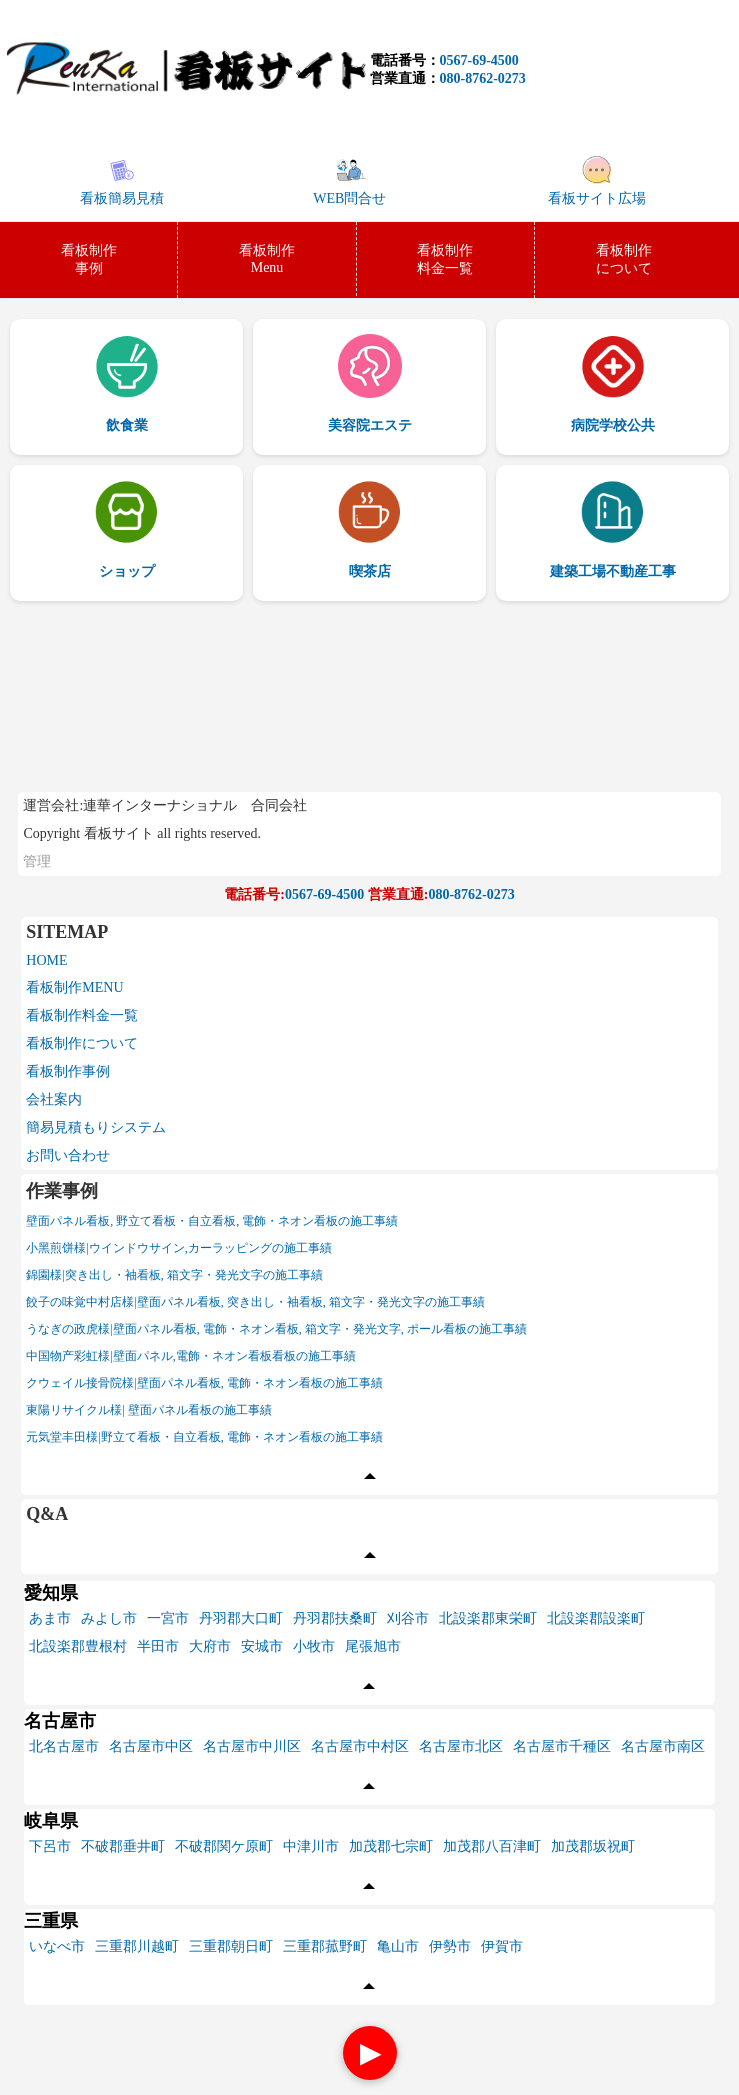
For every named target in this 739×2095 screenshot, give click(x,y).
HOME (46, 960)
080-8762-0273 (483, 78)
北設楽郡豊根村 (78, 1646)
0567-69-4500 (479, 60)
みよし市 (109, 1618)
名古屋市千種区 (562, 1746)
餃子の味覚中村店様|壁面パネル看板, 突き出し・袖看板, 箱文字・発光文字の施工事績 (255, 1302)
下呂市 (50, 1846)
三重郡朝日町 (231, 1946)
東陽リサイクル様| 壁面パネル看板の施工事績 (148, 1410)
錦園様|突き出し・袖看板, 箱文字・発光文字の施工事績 (174, 1275)
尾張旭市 (373, 1646)
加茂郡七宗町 (391, 1846)
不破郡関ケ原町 (224, 1846)
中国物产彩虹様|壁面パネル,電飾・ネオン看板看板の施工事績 (190, 1356)
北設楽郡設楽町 (596, 1618)
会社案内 (54, 1099)
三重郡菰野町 (325, 1946)
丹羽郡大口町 (241, 1618)
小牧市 (314, 1646)
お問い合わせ (68, 1155)
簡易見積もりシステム (96, 1127)
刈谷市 (408, 1618)
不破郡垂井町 (123, 1846)
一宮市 (168, 1618)
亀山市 (398, 1946)
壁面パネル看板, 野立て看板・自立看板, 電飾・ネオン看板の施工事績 (212, 1221)
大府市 (210, 1646)
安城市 (262, 1646)
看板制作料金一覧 (82, 1015)
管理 (37, 861)
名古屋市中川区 (252, 1746)
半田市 (158, 1646)
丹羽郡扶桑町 (335, 1618)
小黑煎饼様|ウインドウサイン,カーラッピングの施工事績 (178, 1248)
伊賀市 (502, 1946)
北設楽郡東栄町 (488, 1618)
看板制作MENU (74, 987)
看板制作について (82, 1043)
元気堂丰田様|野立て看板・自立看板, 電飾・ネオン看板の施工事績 (204, 1437)
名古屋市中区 (151, 1746)
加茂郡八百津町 (492, 1846)
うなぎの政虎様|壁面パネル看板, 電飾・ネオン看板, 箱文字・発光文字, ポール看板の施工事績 (276, 1329)
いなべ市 (57, 1946)
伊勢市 (450, 1946)
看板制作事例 (68, 1071)
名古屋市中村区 (360, 1746)
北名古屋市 (64, 1746)
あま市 (50, 1618)
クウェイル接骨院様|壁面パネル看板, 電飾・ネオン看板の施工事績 (204, 1383)
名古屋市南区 (663, 1746)
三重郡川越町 (137, 1946)
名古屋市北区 (461, 1746)
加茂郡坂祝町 (593, 1846)
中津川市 (311, 1846)
